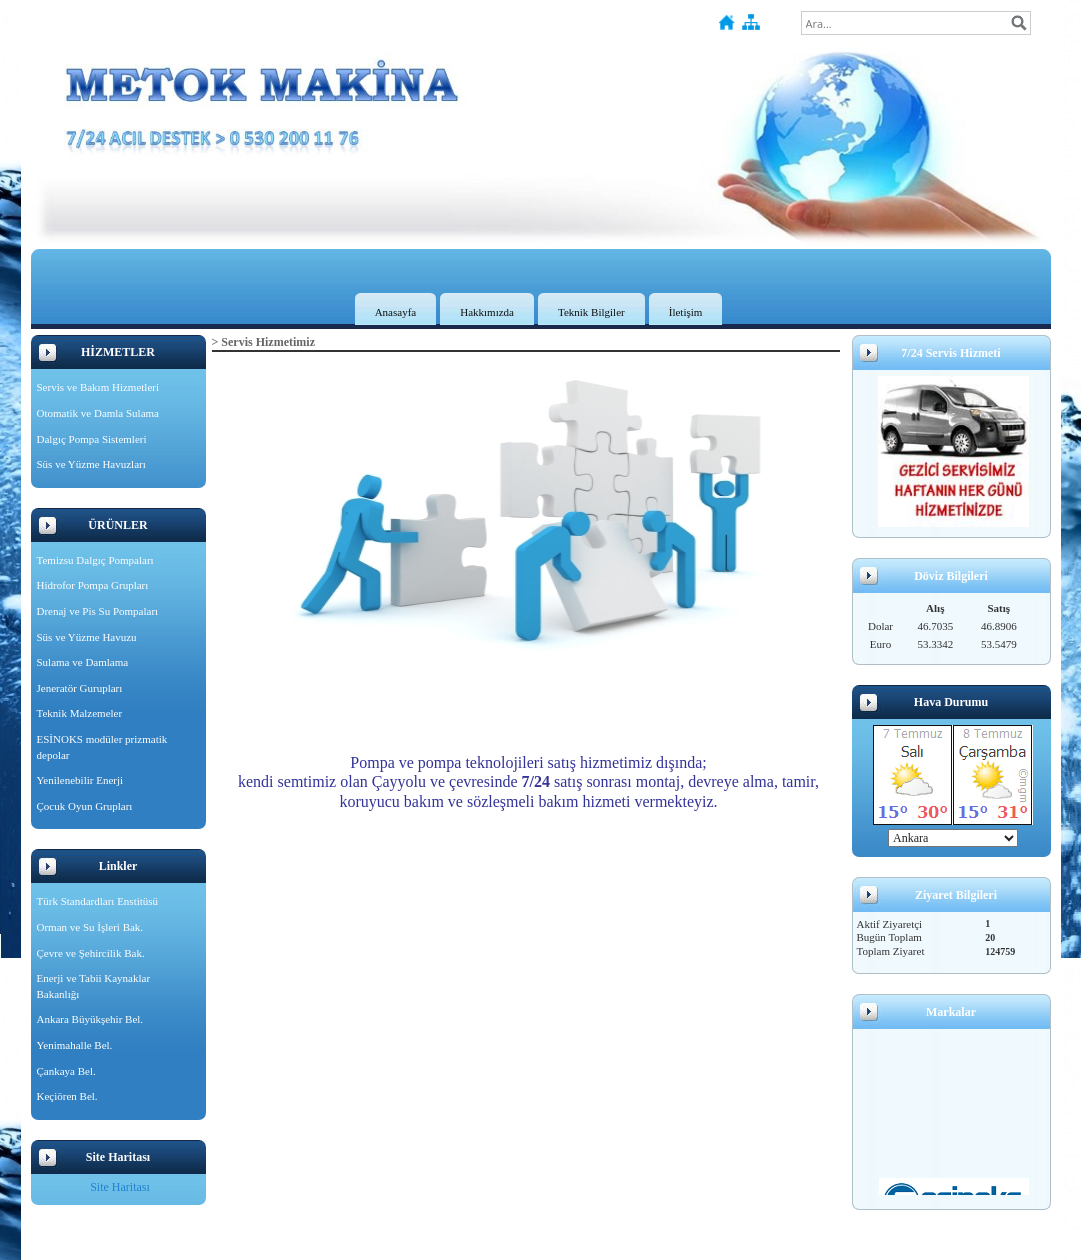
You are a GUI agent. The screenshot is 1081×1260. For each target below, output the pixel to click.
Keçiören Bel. (67, 1096)
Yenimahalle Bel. (75, 1045)
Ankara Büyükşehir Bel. (90, 1019)
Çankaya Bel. (66, 1071)
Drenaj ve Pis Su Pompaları (98, 611)
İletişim (686, 312)
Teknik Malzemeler (80, 713)
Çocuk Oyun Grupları (85, 806)
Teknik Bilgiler (591, 312)
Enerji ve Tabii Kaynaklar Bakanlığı (94, 986)
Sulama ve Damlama (83, 662)
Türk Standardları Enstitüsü (98, 901)
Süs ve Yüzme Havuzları (91, 464)
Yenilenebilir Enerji (80, 780)
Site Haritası (120, 1187)
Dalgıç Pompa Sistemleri (92, 439)
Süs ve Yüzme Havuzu (87, 637)
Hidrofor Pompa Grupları (93, 585)
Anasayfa (396, 312)
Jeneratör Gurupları (80, 688)
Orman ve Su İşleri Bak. (90, 927)
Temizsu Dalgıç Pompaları (95, 560)
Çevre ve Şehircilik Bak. (91, 953)
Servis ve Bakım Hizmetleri (98, 387)
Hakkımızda (487, 312)
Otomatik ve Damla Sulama (98, 413)
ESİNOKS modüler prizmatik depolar (102, 747)
